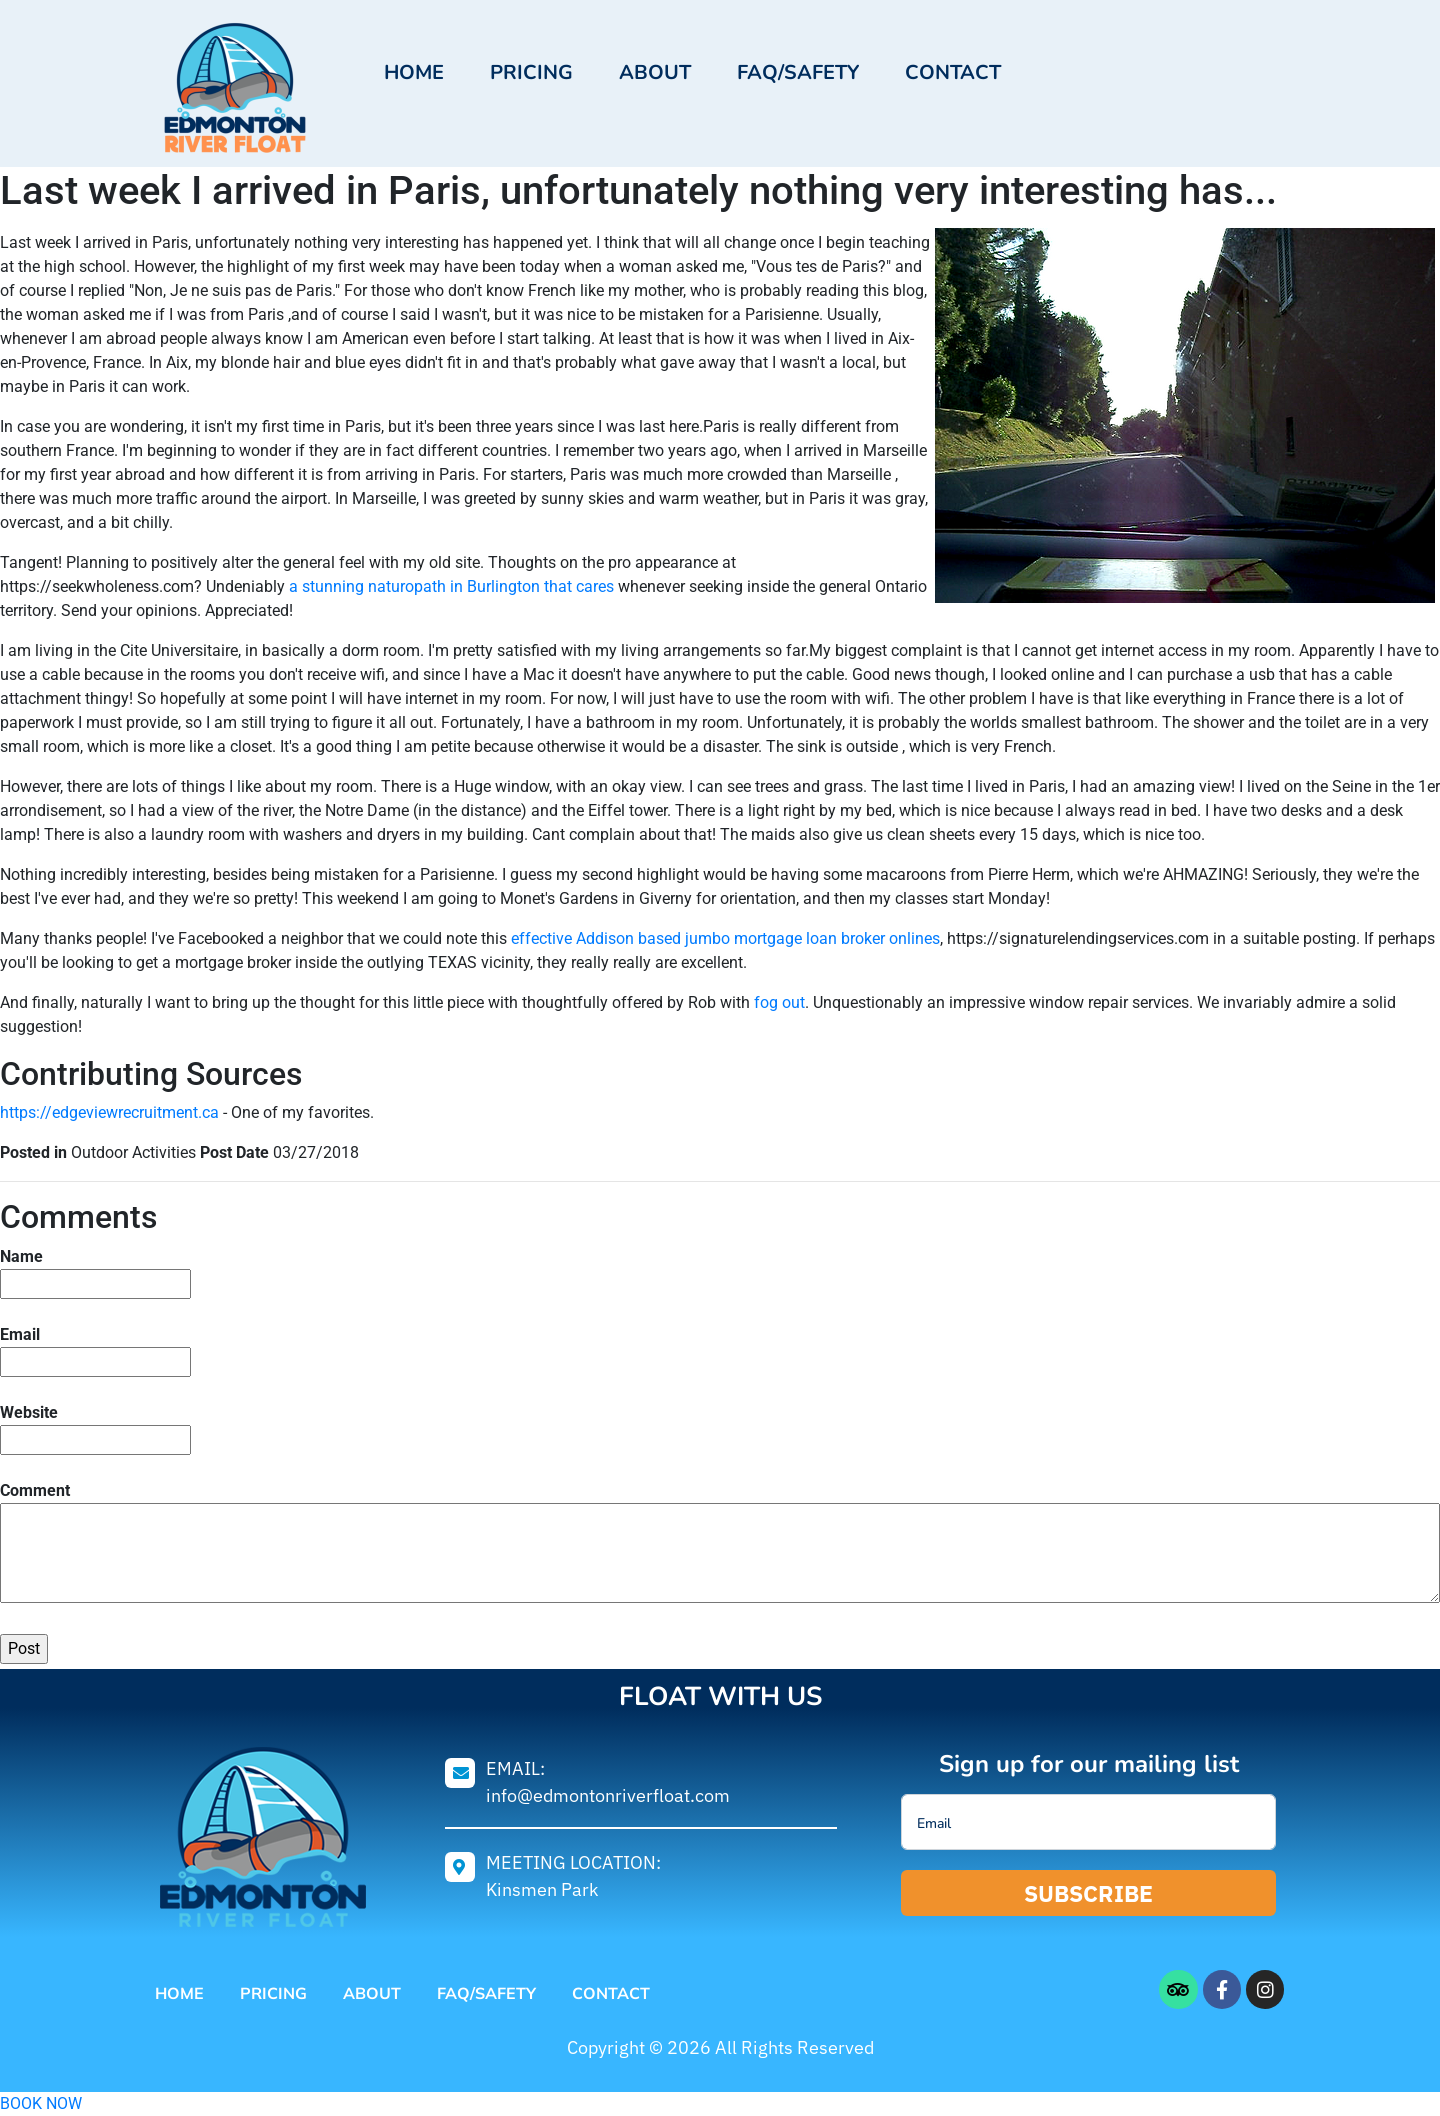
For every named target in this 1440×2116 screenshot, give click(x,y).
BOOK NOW (41, 2103)
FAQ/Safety (798, 72)
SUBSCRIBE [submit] (1089, 1893)
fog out (779, 1002)
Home (414, 72)
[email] (1088, 1822)
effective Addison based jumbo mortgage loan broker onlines (725, 938)
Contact (953, 72)
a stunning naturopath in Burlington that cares (451, 586)
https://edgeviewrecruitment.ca (109, 1112)
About (655, 72)
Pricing (531, 72)
